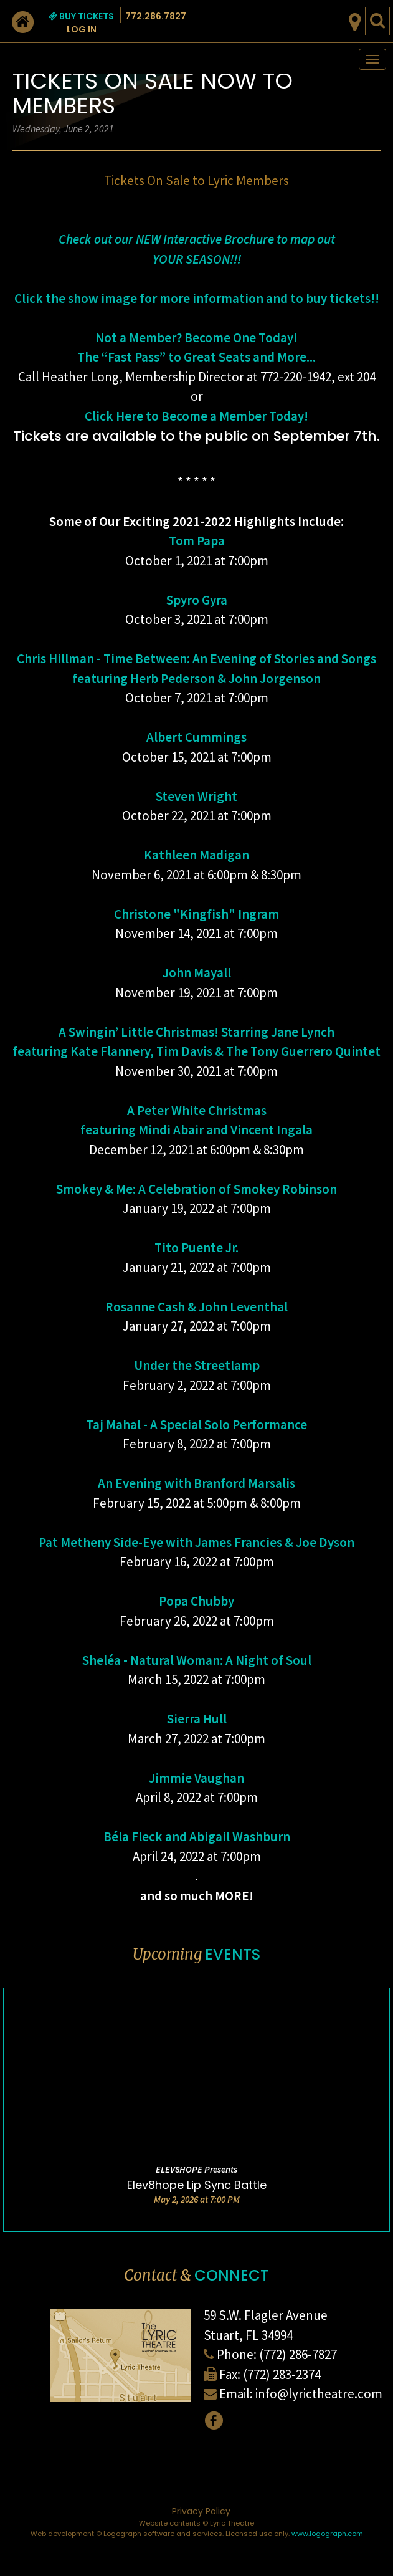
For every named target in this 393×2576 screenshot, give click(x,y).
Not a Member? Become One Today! (196, 337)
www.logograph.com (327, 2534)
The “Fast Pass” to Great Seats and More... (196, 356)
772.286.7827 (155, 16)
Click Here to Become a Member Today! (196, 416)
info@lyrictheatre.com (318, 2393)
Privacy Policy (201, 2511)
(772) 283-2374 (282, 2374)
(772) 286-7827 (298, 2354)
